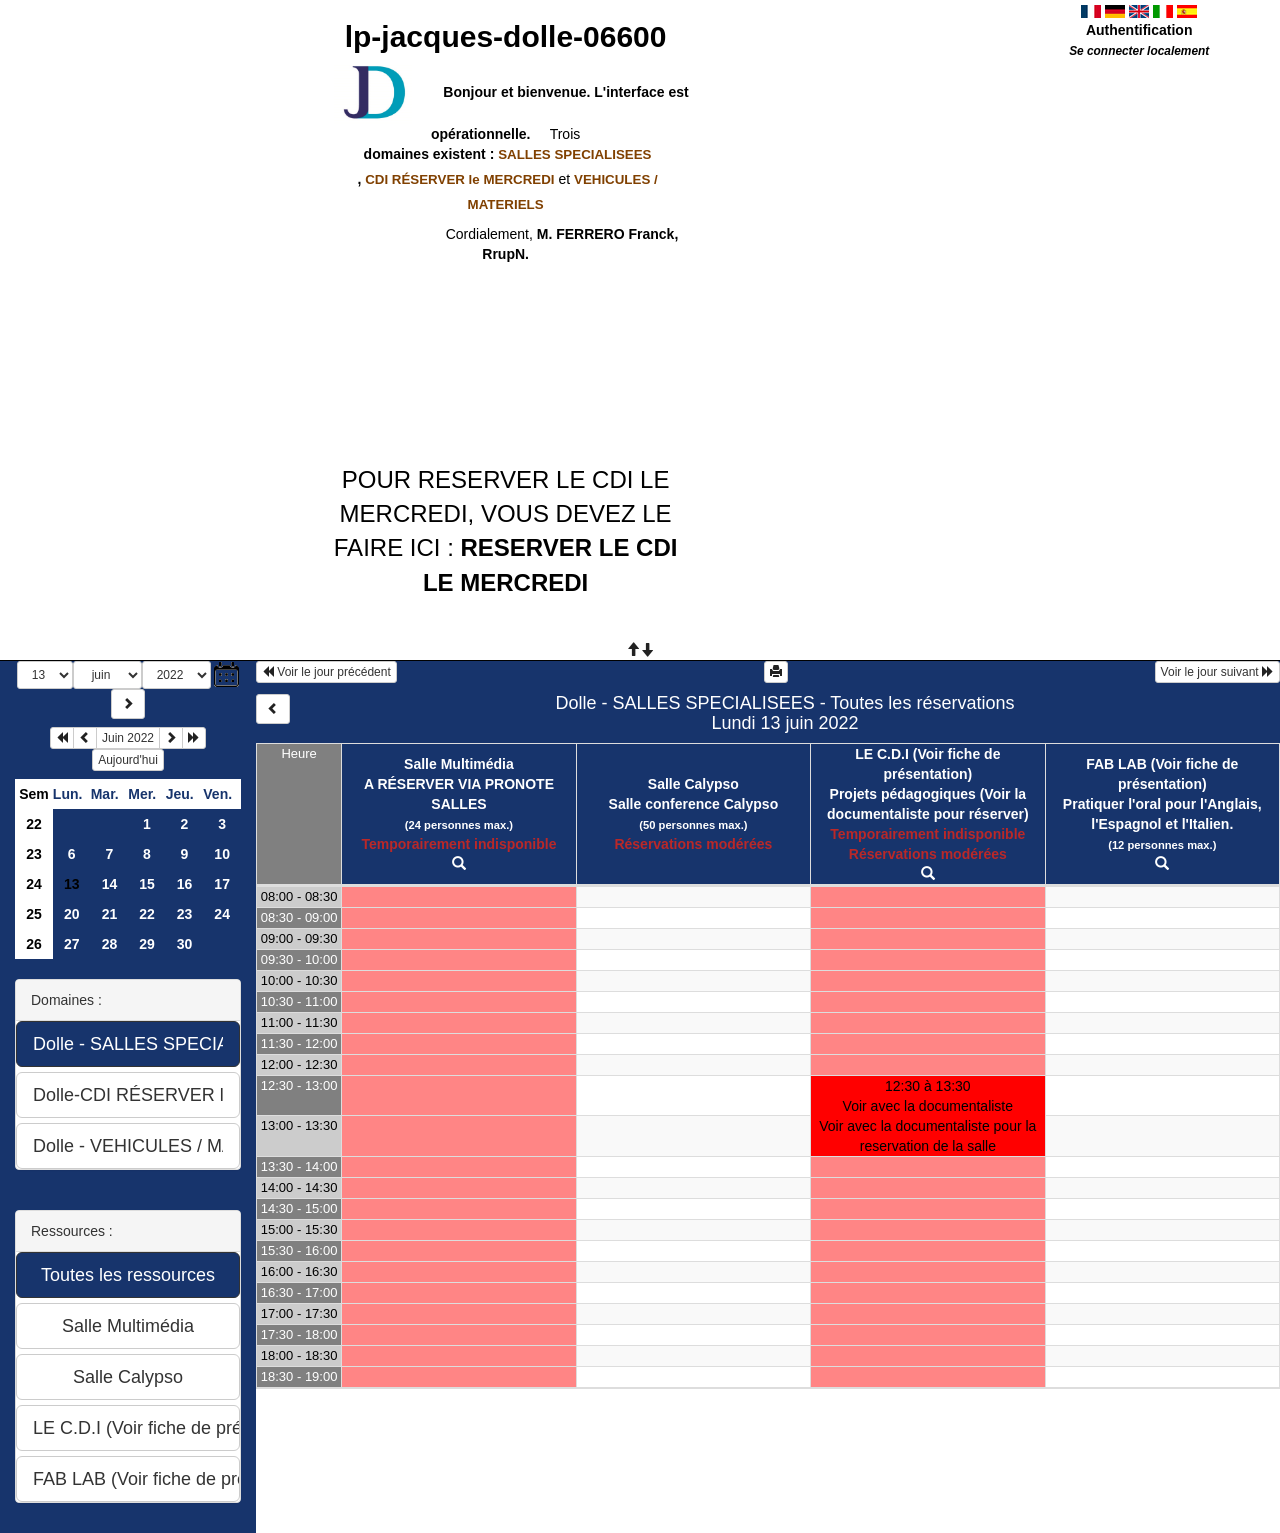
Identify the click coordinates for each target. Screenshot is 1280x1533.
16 (185, 884)
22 (34, 824)
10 (222, 854)
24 (34, 884)
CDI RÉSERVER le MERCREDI (459, 179)
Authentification (1139, 30)
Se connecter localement (1139, 51)
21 (110, 914)
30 (185, 944)
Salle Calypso (693, 784)
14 (110, 884)
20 (72, 914)
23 (34, 854)
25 (34, 914)
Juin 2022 (128, 738)
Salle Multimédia (459, 764)
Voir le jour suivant (1217, 672)
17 (222, 884)
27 (72, 944)
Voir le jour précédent (326, 672)
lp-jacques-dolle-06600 (506, 36)
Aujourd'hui (128, 760)
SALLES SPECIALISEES (574, 154)
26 (34, 944)
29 (147, 944)
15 (147, 884)
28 (110, 944)
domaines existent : (506, 154)
